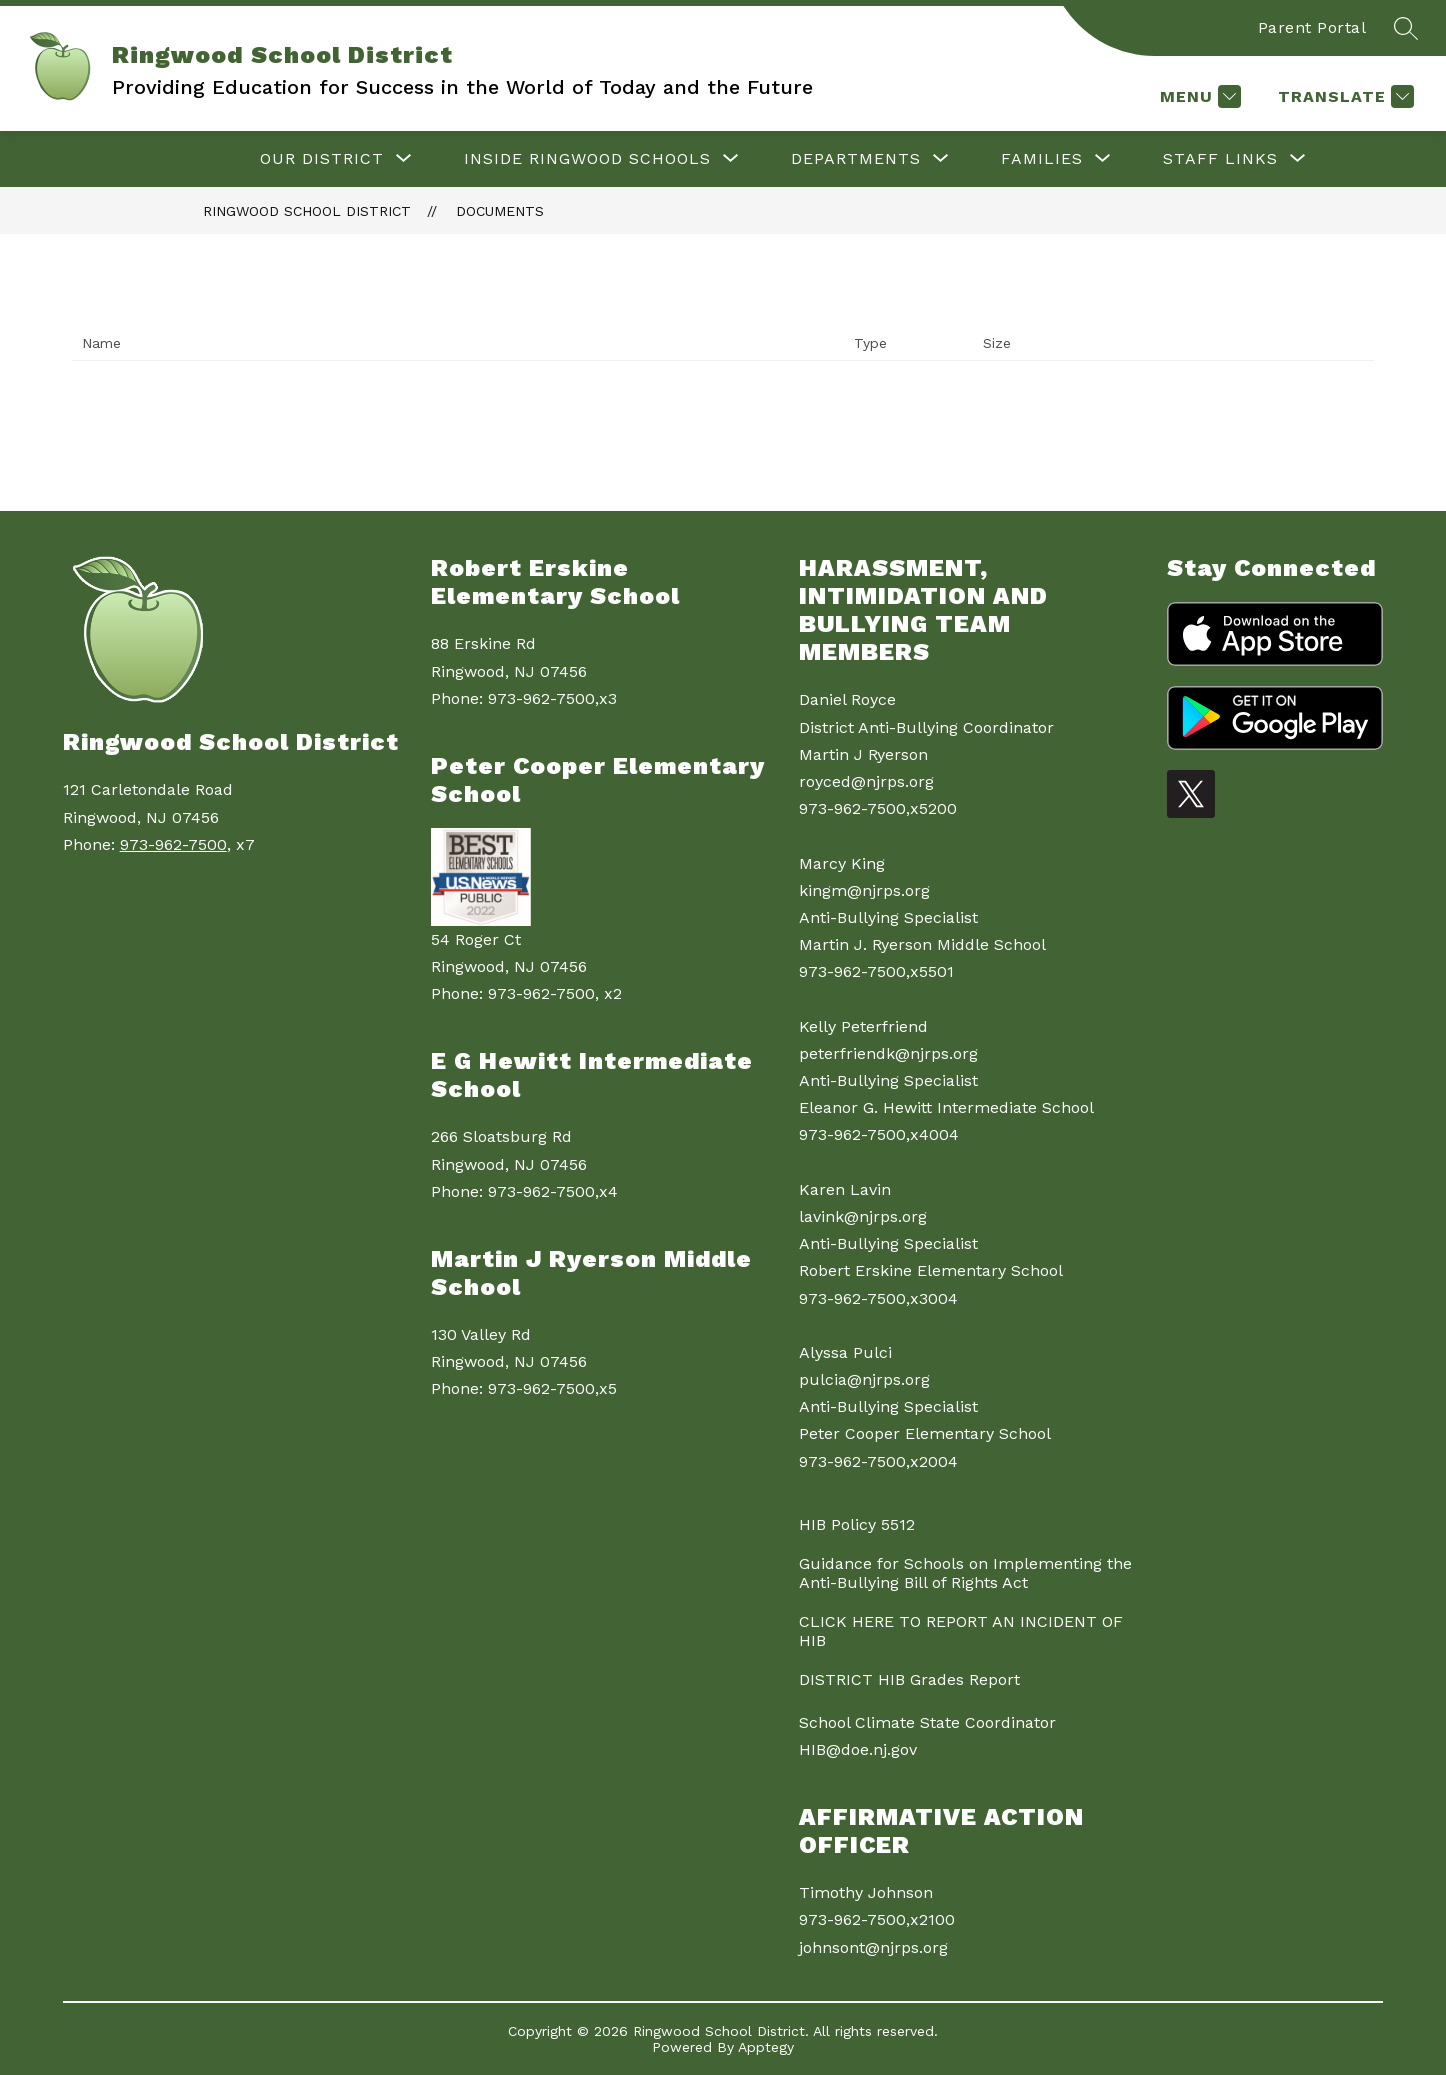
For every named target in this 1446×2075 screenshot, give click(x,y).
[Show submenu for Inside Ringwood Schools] (587, 159)
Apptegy (766, 2047)
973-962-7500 (173, 844)
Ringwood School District (307, 211)
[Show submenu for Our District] (322, 159)
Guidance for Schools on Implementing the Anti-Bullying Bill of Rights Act (965, 1573)
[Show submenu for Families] (1042, 159)
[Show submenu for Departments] (856, 159)
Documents (500, 211)
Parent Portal (1312, 27)
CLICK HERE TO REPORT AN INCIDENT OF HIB (961, 1631)
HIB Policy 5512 (857, 1524)
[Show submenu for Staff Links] (1220, 159)
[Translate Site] (1343, 96)
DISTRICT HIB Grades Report (909, 1679)
